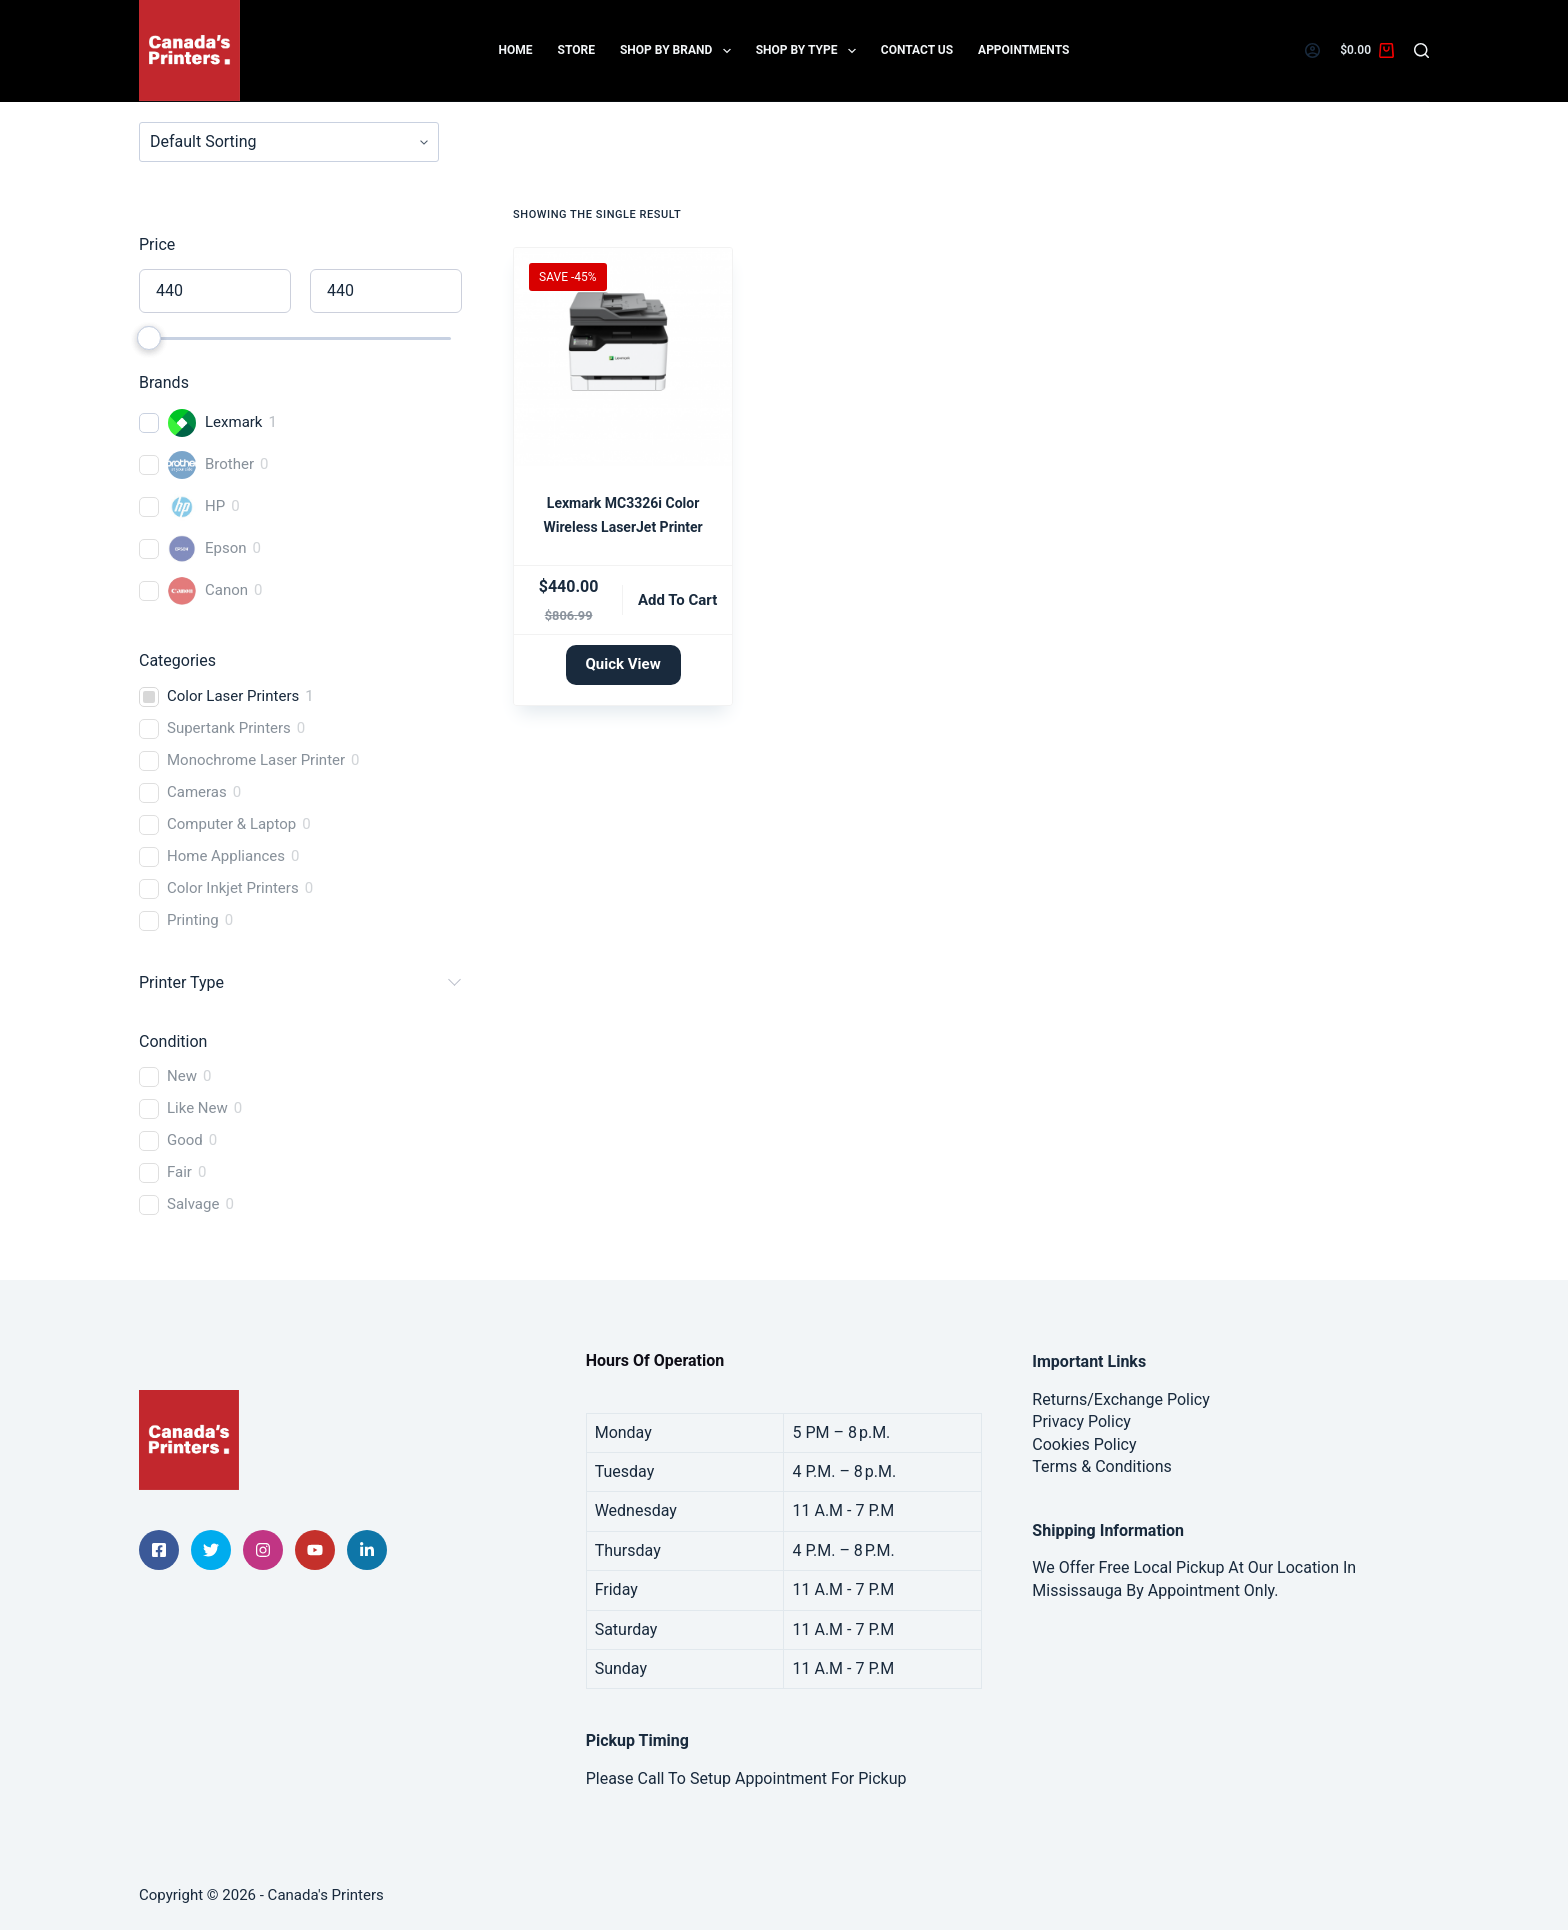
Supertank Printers (229, 728)
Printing (193, 920)
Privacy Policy (1081, 1421)
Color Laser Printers (233, 696)
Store (576, 50)
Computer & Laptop (231, 824)
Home (516, 50)
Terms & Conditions (1102, 1466)
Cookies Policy (1084, 1444)
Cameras (197, 792)
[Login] (1312, 50)
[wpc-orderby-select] (289, 142)
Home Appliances (226, 856)
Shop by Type (810, 51)
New (182, 1076)
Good (185, 1140)
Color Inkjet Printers (233, 888)
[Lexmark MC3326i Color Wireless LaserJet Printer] (623, 357)
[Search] (1421, 50)
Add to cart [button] (677, 600)
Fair (179, 1172)
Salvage (193, 1204)
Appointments (1023, 50)
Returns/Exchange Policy (1120, 1399)
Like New (197, 1108)
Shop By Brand (679, 51)
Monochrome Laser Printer (256, 760)
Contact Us (917, 50)
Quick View (623, 664)
